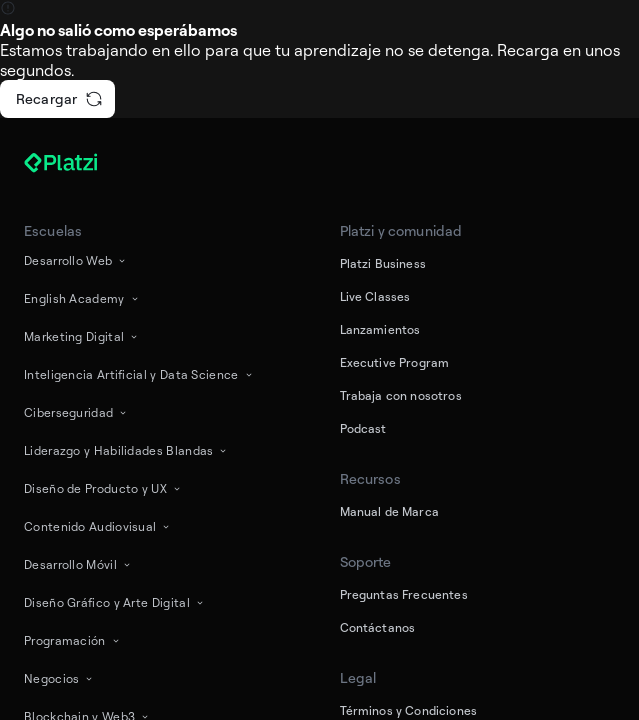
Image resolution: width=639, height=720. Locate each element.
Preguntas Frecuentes (404, 594)
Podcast (363, 428)
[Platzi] (84, 163)
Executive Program (395, 362)
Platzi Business (383, 263)
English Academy (82, 298)
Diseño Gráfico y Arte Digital (115, 602)
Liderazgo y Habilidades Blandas (126, 450)
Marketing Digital (82, 336)
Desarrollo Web (76, 260)
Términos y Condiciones (409, 710)
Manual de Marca (389, 511)
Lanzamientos (380, 329)
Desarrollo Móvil (78, 564)
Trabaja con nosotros (401, 395)
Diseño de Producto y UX (103, 488)
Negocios (59, 678)
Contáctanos (378, 627)
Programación (73, 640)
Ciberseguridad (76, 412)
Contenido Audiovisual (98, 526)
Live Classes (375, 296)
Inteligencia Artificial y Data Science (139, 374)
